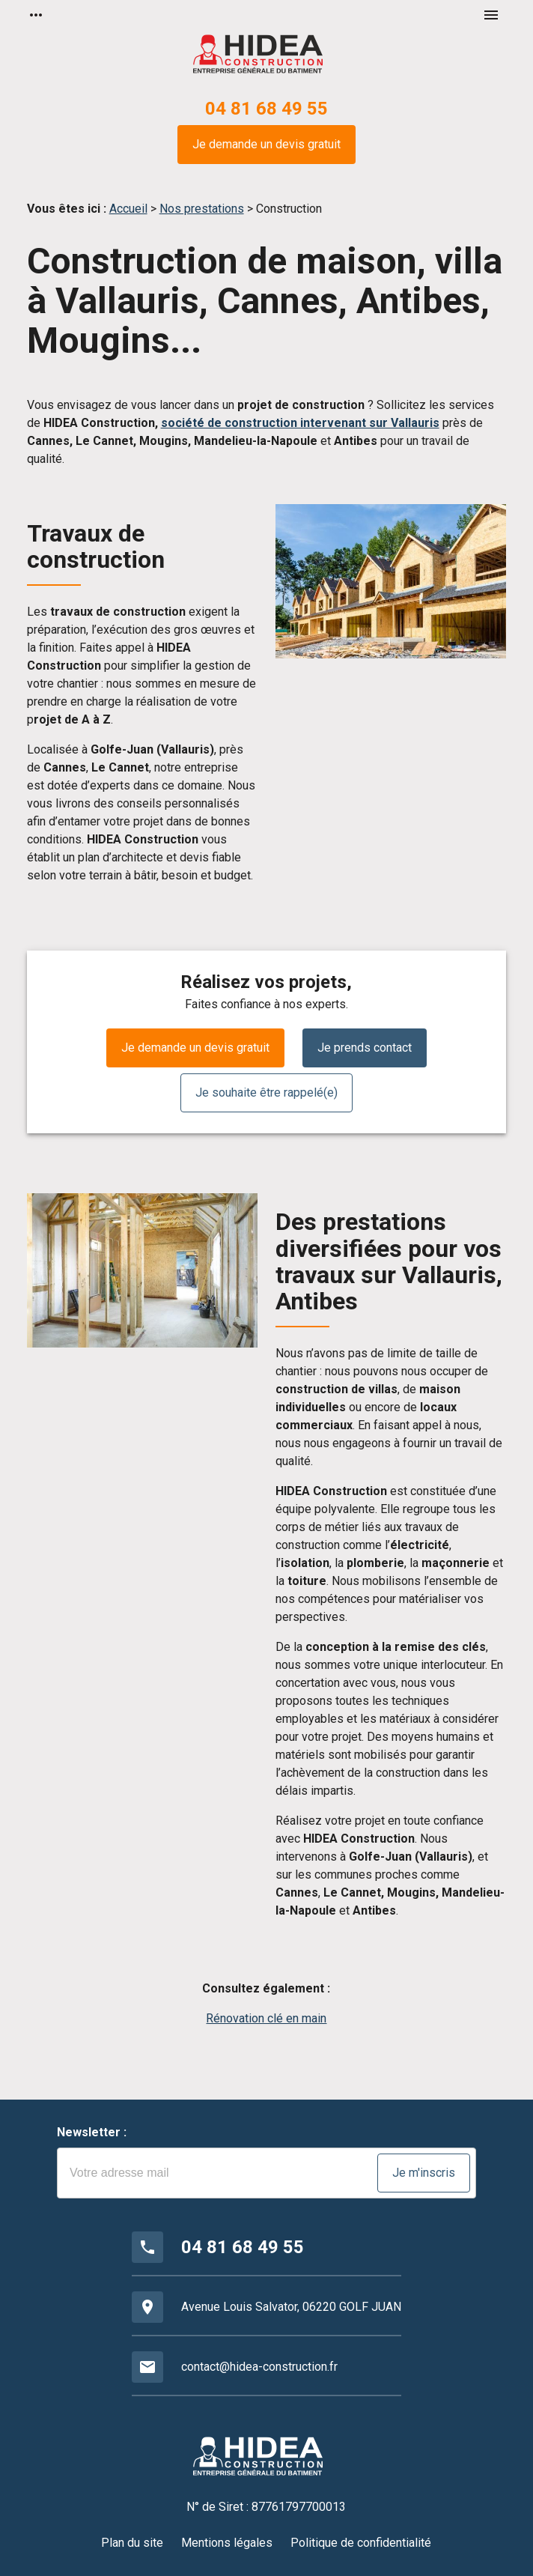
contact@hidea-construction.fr (259, 2367)
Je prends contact (364, 1047)
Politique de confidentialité (360, 2543)
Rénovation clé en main (266, 2018)
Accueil (128, 208)
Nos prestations (201, 208)
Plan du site (132, 2543)
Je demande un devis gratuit (266, 144)
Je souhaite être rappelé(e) (266, 1092)
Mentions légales (226, 2543)
